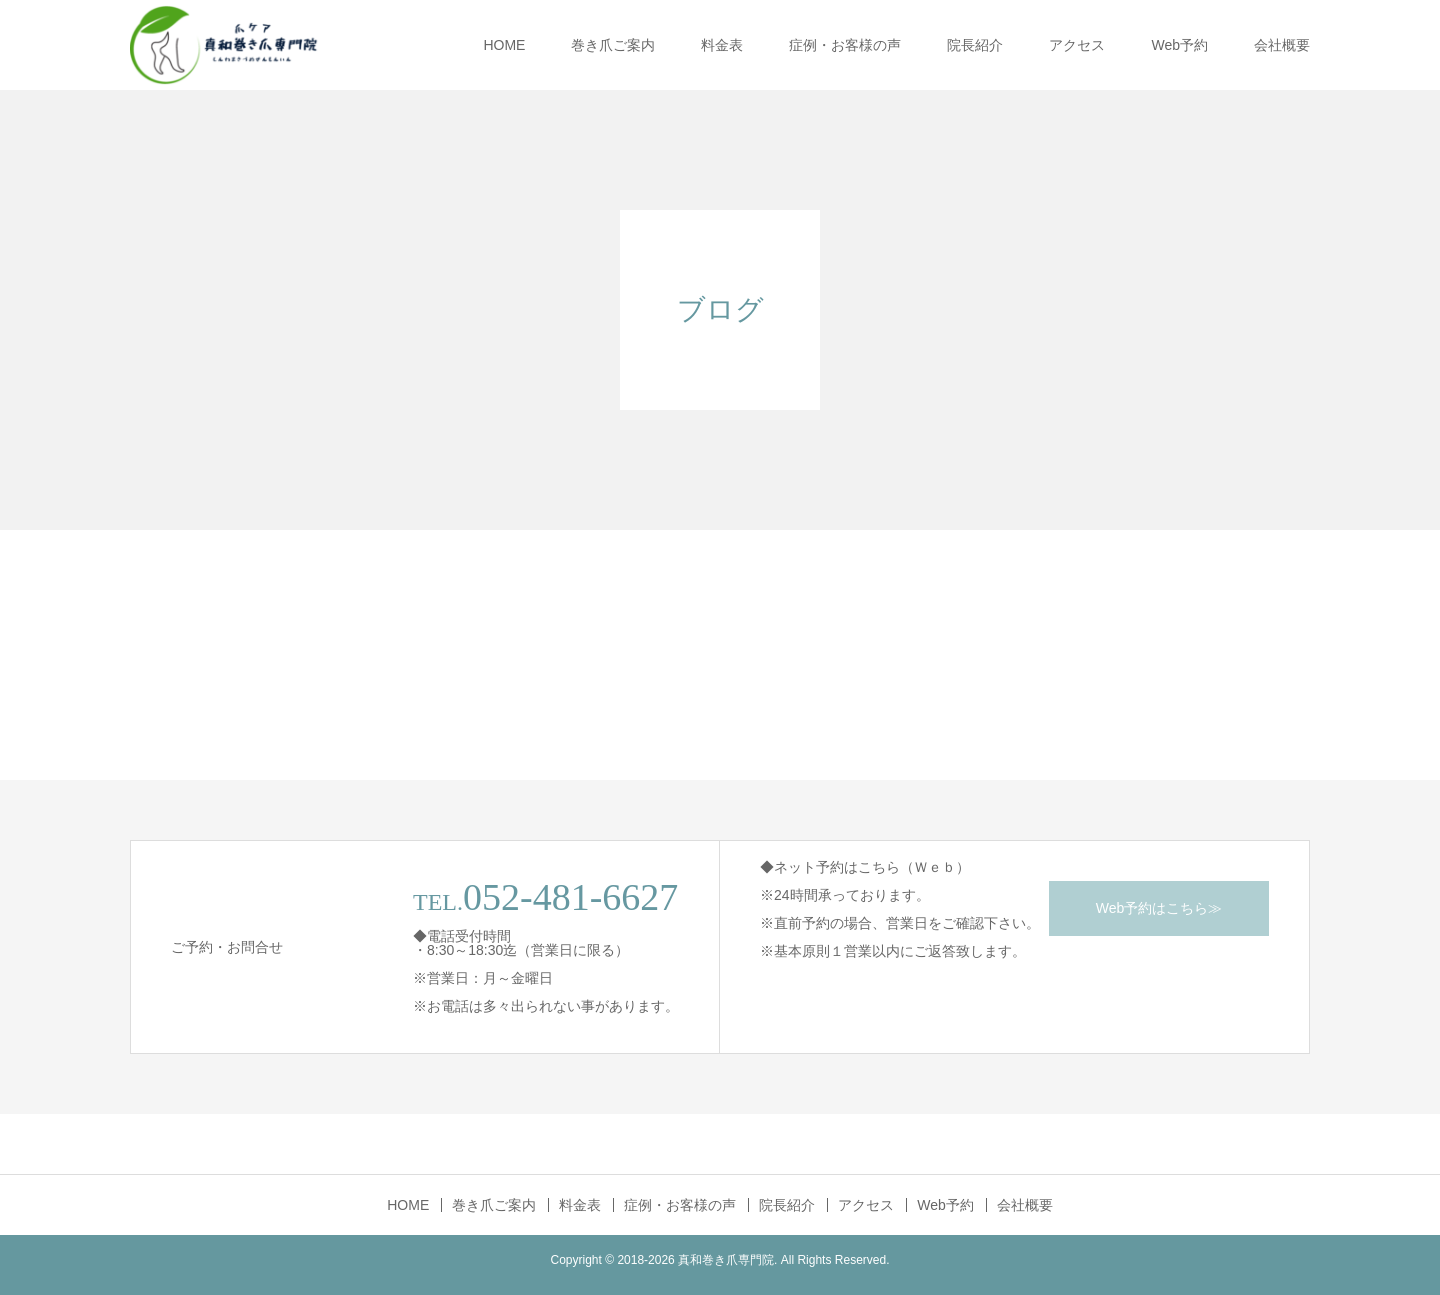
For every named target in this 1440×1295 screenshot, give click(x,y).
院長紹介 (975, 45)
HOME (504, 45)
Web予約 (1179, 45)
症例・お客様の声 (845, 45)
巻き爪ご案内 (613, 45)
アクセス (1077, 45)
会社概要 (1282, 45)
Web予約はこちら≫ (1159, 908)
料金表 (722, 45)
